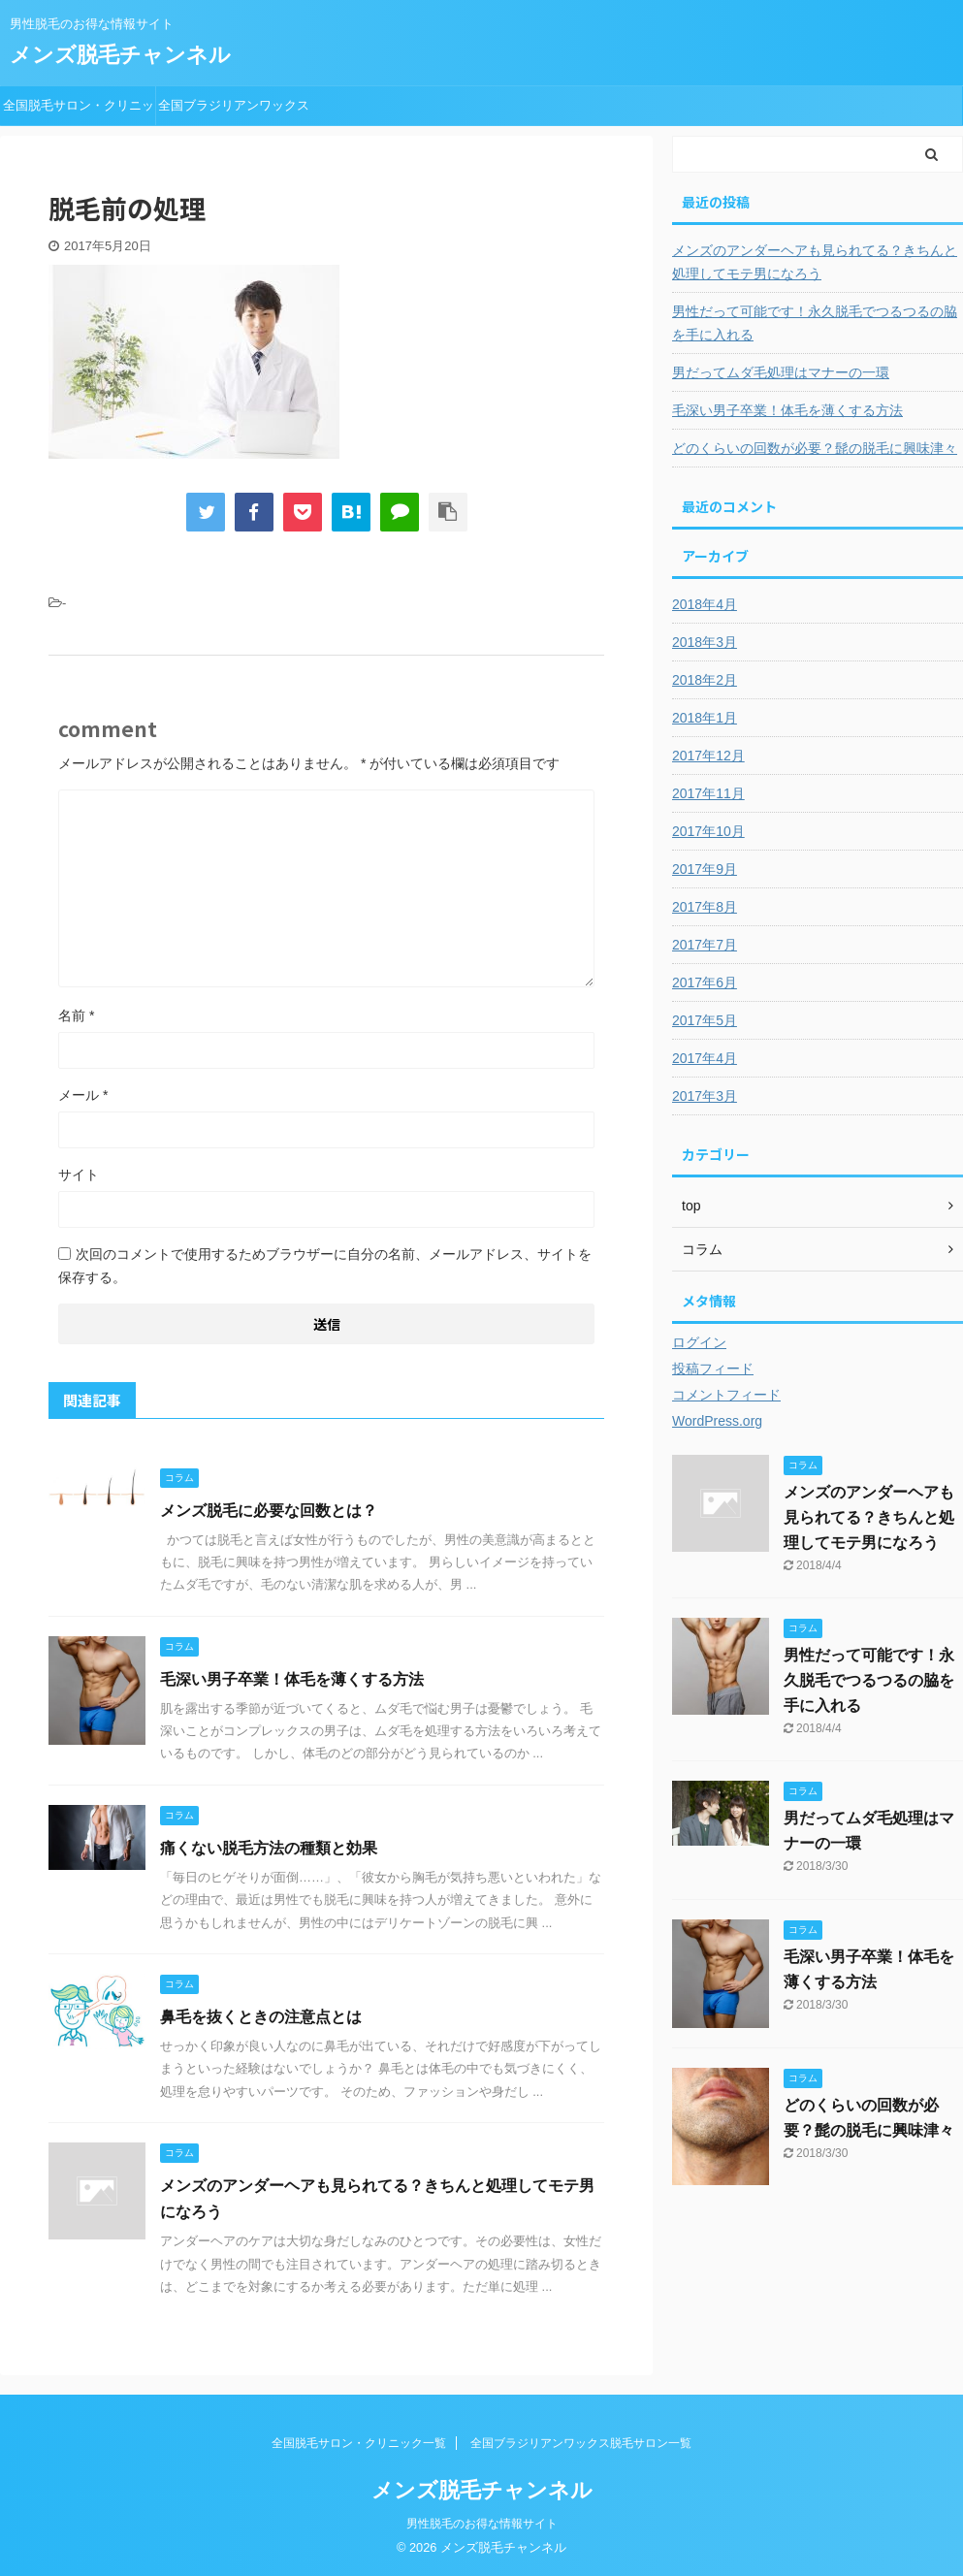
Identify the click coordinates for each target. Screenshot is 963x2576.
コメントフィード (726, 1394)
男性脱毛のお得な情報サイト (482, 2523)
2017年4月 (704, 1058)
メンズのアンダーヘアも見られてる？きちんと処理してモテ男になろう (814, 261)
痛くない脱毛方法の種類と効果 (268, 1848)
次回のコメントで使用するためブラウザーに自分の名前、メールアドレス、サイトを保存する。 (325, 1265)
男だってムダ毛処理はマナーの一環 (780, 372)
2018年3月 (704, 642)
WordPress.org (717, 1421)
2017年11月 (708, 793)
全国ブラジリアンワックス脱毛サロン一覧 (233, 111)
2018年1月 (704, 717)
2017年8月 (704, 907)
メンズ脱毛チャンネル (120, 55)
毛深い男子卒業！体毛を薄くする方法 (292, 1679)
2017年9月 (704, 869)
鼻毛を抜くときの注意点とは (261, 2017)
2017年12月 (708, 755)
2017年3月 (704, 1096)
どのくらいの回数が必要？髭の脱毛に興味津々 (814, 448)
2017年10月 (708, 831)
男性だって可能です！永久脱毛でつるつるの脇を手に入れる (814, 323)
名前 (76, 1015)
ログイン (699, 1342)
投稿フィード (713, 1368)
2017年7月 (704, 944)
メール (83, 1095)
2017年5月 (704, 1020)
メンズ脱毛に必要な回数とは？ (268, 1510)
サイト (78, 1174)
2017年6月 (704, 982)
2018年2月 (704, 680)
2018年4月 (704, 604)
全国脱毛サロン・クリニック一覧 (78, 111)
